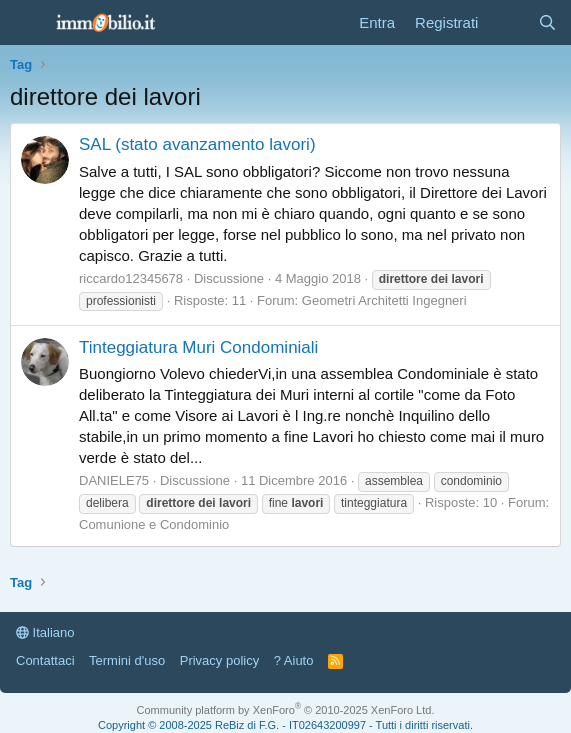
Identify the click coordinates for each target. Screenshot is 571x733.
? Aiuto (294, 660)
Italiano (45, 632)
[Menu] (27, 23)
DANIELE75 (114, 480)
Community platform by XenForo (286, 710)
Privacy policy (219, 660)
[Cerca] (547, 22)
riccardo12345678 (131, 278)
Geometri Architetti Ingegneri (384, 300)
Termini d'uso (127, 660)
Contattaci (45, 660)
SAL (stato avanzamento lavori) (197, 144)
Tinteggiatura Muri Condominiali (198, 347)
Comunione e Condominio (154, 524)
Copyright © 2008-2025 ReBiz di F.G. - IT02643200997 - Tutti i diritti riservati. (285, 725)
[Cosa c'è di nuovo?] (507, 22)
